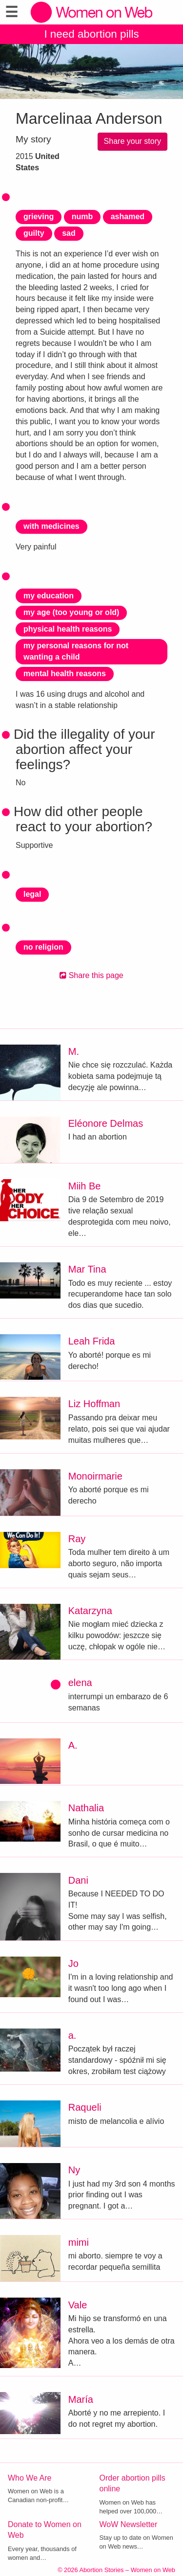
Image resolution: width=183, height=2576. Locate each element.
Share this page (91, 975)
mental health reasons (64, 673)
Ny (74, 2170)
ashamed (127, 216)
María (80, 2399)
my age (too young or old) (71, 612)
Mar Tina (87, 1269)
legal (32, 894)
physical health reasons (67, 629)
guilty (33, 233)
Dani (78, 1880)
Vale (77, 2305)
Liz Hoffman (94, 1403)
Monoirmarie (95, 1476)
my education (48, 596)
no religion (43, 947)
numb (82, 216)
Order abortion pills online (132, 2483)
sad (69, 233)
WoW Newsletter (129, 2524)
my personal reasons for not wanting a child (75, 651)
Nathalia (86, 1807)
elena (80, 1682)
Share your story (132, 141)
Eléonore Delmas (105, 1123)
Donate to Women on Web (44, 2530)
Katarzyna (90, 1610)
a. (72, 2035)
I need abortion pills (91, 34)
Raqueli (85, 2107)
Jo (73, 1963)
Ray (77, 1538)
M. (73, 1051)
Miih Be (84, 1186)
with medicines (51, 526)
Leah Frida (91, 1341)
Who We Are (30, 2478)
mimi (78, 2242)
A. (73, 1745)
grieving (38, 216)
